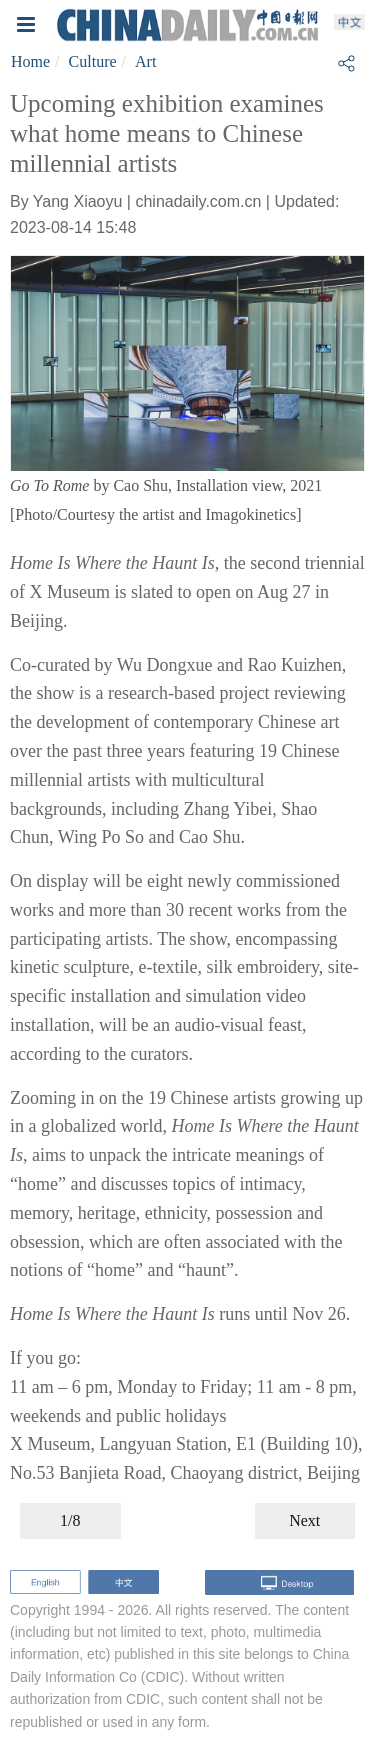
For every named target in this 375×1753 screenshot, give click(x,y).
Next (304, 1520)
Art (145, 61)
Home (30, 61)
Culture (93, 61)
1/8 (70, 1520)
